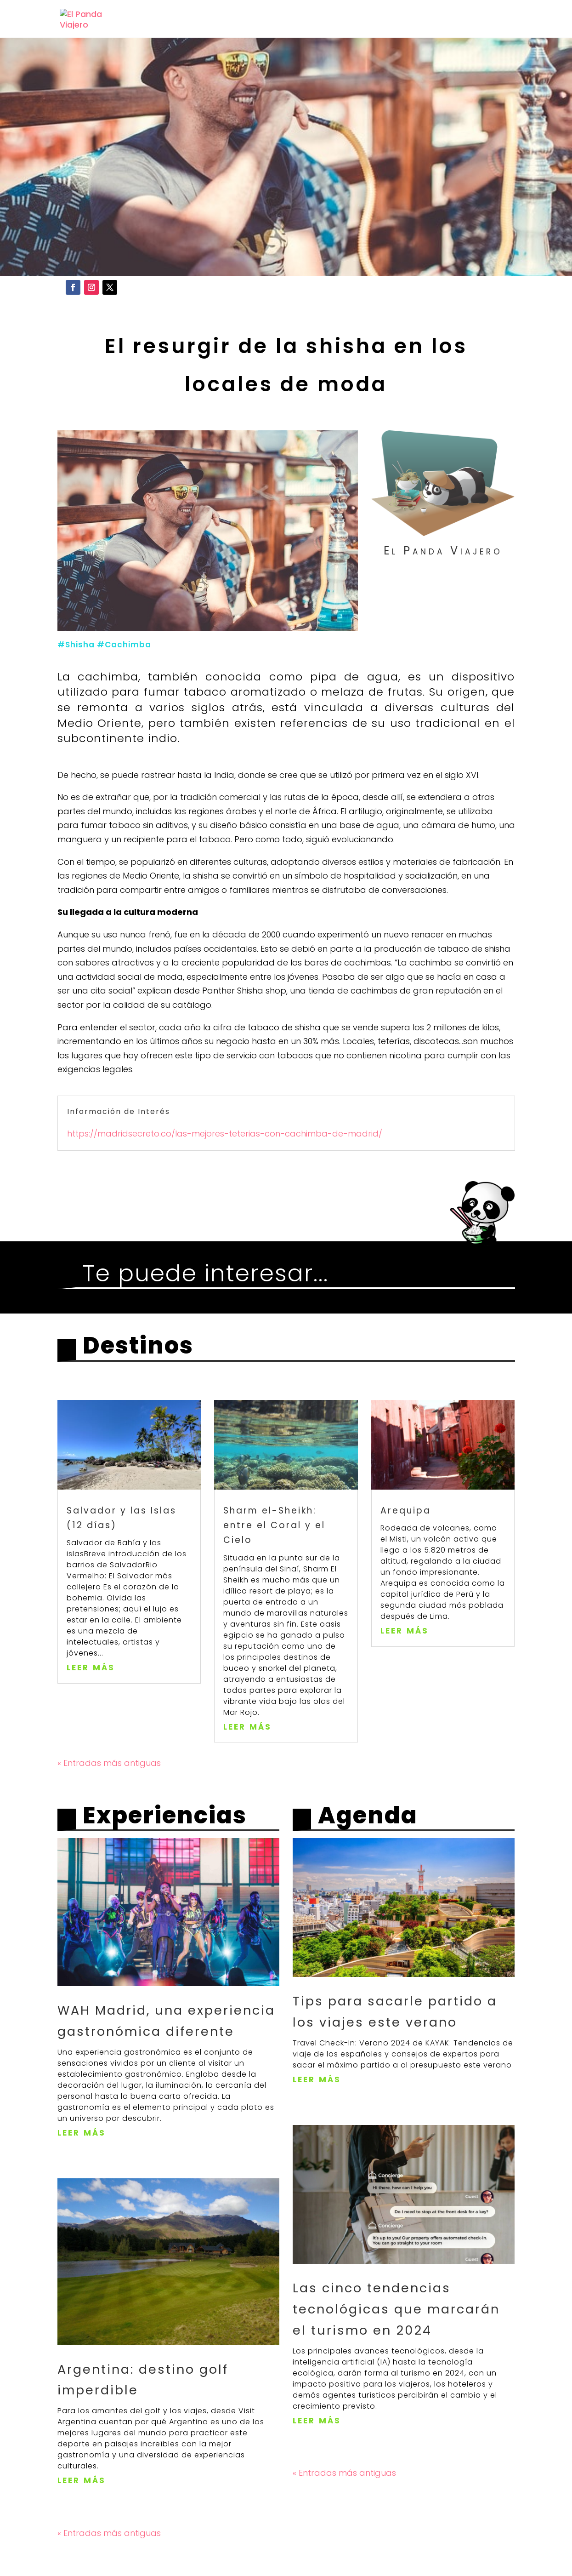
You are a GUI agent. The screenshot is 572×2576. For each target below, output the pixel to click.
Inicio (193, 20)
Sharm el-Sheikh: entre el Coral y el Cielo (274, 1563)
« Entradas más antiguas (109, 1800)
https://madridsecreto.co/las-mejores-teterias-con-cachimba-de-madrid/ (226, 1171)
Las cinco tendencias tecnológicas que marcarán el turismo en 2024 (396, 2346)
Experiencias (331, 20)
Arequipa (405, 1548)
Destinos (247, 20)
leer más (91, 1704)
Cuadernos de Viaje (439, 20)
